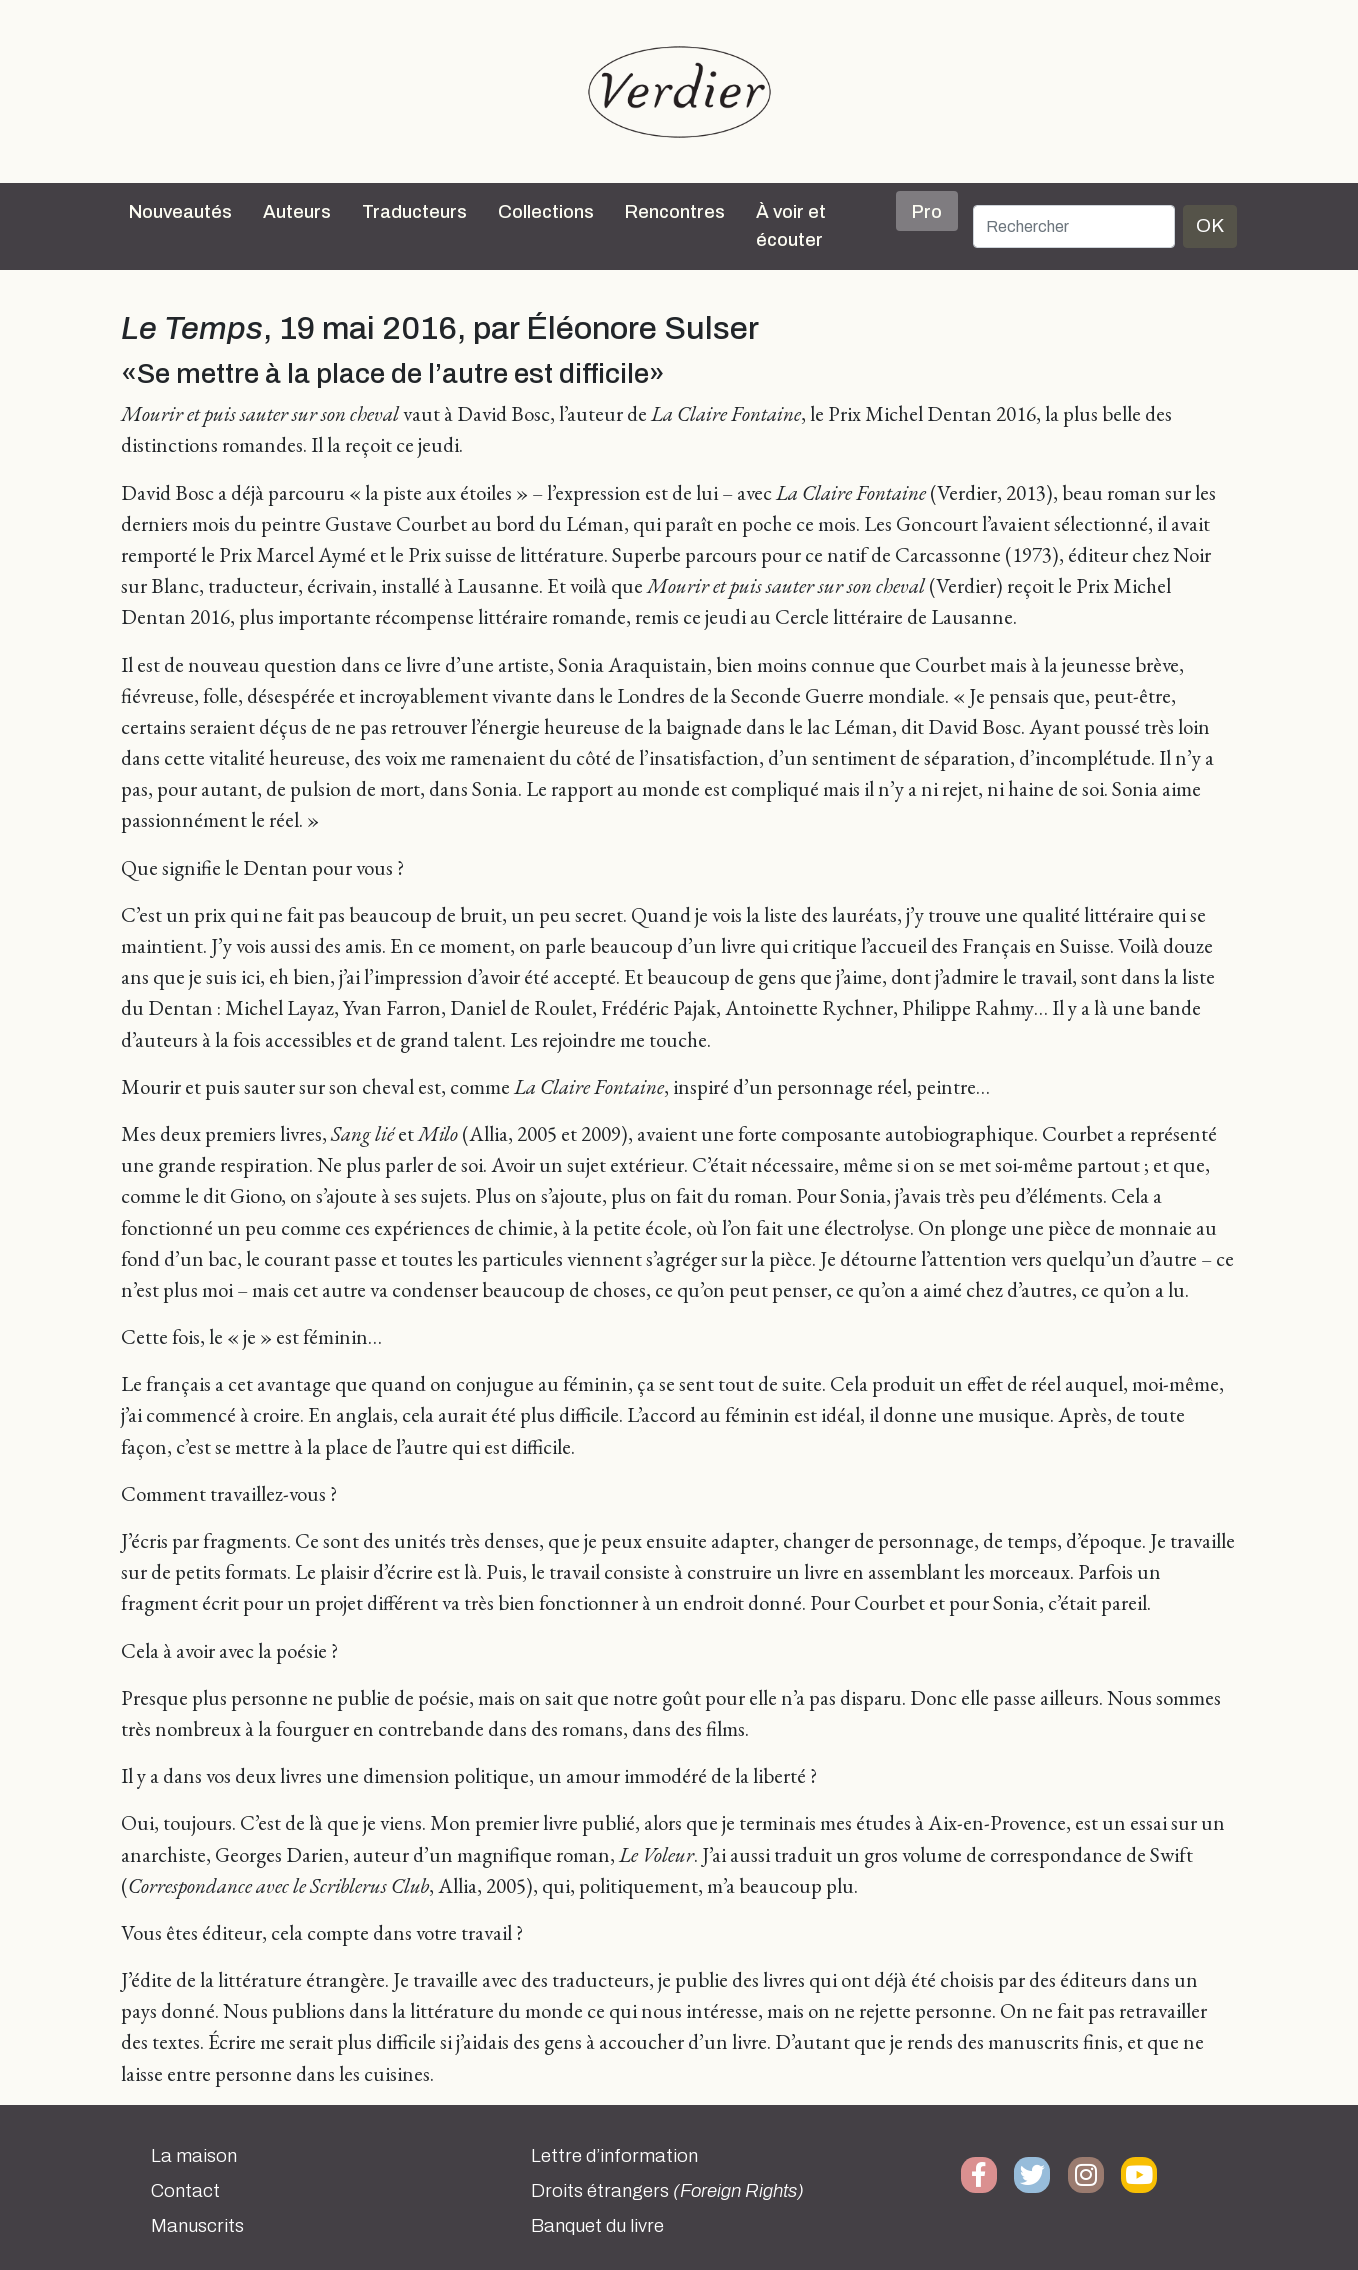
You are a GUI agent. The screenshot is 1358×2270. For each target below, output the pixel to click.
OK (1210, 225)
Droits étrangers (667, 2191)
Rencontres (675, 212)
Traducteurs (414, 212)
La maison (194, 2156)
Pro (927, 212)
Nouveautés (180, 212)
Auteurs (297, 212)
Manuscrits (197, 2226)
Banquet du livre (597, 2226)
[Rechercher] (1074, 226)
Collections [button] (546, 212)
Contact (185, 2191)
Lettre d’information (614, 2156)
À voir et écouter (791, 226)
